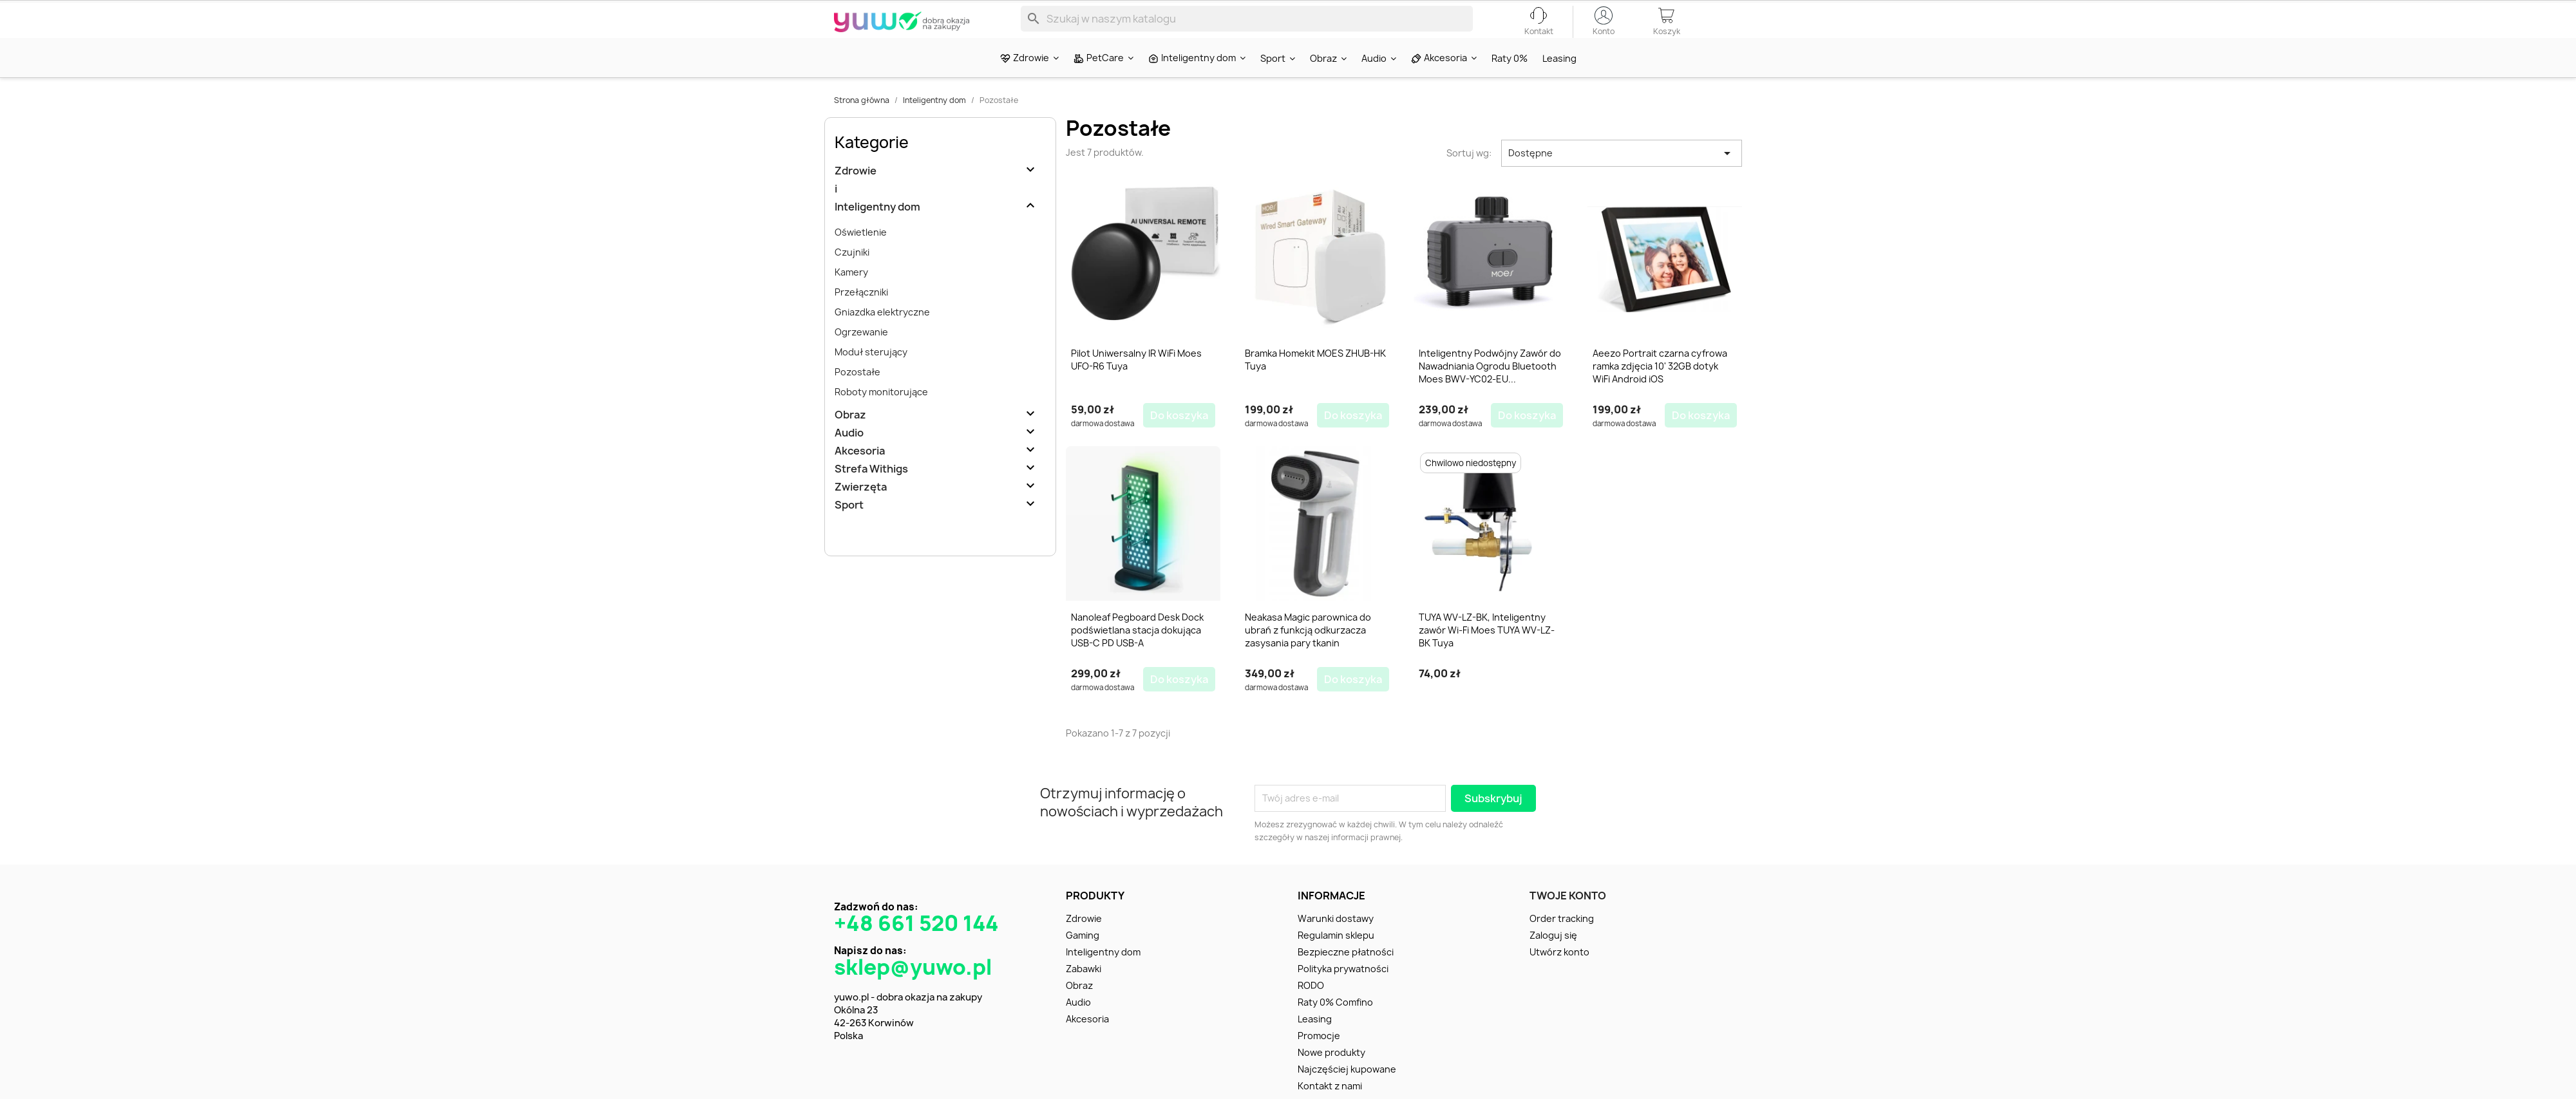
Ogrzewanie (861, 354)
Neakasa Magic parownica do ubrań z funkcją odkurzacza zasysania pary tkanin (1308, 650)
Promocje (1319, 1052)
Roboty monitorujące (881, 414)
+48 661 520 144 (916, 940)
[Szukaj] (1247, 28)
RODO (1311, 1002)
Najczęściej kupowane (1347, 1086)
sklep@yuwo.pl (913, 984)
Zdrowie (855, 193)
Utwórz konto (1559, 969)
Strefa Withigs (871, 491)
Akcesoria (860, 473)
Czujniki (852, 274)
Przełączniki (861, 314)
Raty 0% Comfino (1335, 1019)
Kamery (851, 294)
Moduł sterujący (871, 374)
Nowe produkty (1331, 1069)
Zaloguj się (1553, 952)
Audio (849, 455)
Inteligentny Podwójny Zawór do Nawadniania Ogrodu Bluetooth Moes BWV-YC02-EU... (1490, 389)
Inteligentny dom (877, 229)
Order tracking (1562, 935)
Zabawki (1083, 985)
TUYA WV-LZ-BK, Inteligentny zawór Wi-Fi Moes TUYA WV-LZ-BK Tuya (1487, 650)
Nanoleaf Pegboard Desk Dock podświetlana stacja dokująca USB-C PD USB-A (1137, 650)
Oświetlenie (861, 255)
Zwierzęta (861, 509)
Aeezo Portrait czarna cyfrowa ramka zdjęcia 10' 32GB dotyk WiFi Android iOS (1660, 389)
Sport (849, 527)
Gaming (1082, 952)
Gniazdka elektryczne (882, 334)
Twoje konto (1568, 912)
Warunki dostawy (1336, 935)
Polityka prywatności (1343, 985)
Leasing (1315, 1035)
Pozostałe (857, 394)
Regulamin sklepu (1336, 952)
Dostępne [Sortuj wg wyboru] (1621, 175)
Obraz (850, 437)
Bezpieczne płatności (1346, 969)
